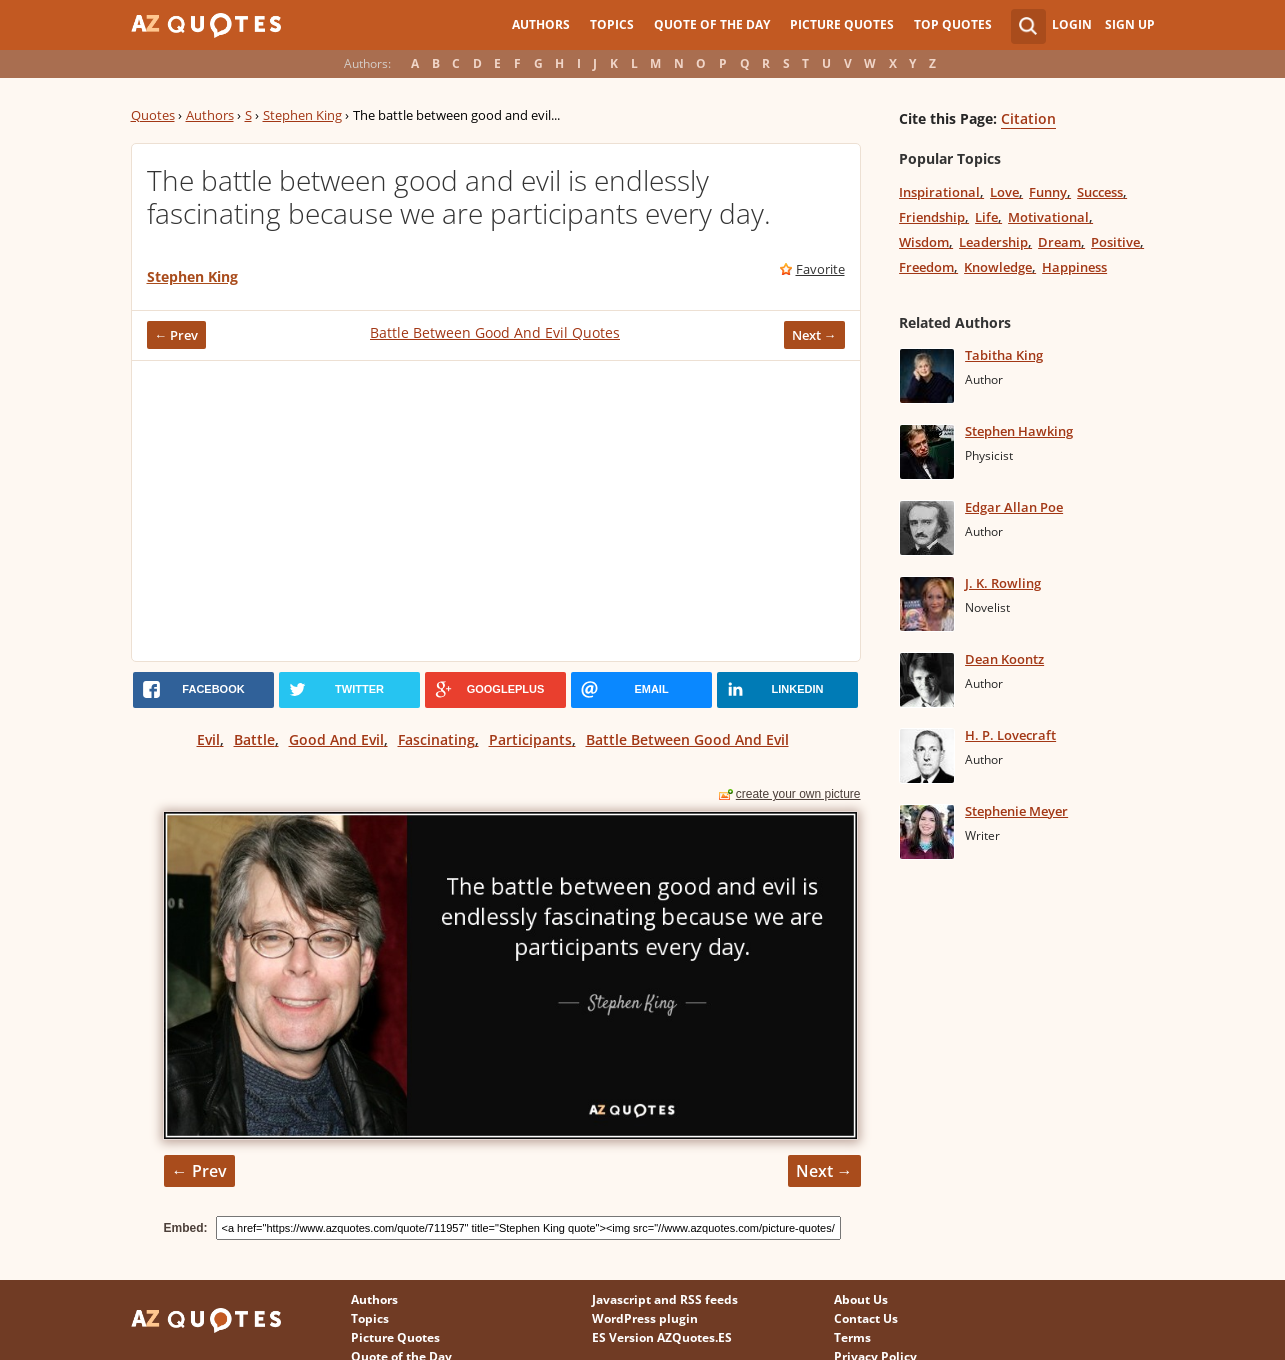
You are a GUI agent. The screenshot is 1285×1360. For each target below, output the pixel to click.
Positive (1115, 242)
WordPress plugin (645, 1318)
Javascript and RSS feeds (665, 1299)
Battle (254, 739)
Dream (1059, 242)
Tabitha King (1004, 355)
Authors (541, 24)
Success (1100, 192)
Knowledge (998, 267)
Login (1072, 24)
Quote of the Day (712, 24)
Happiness (1074, 267)
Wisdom (924, 242)
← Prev (177, 335)
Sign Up (1130, 24)
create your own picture (798, 794)
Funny (1048, 192)
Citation (1028, 118)
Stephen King (302, 115)
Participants (530, 739)
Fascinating (436, 739)
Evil (208, 739)
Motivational (1048, 217)
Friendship (932, 217)
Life (986, 217)
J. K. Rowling (1003, 583)
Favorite (820, 269)
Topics (612, 24)
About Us (861, 1299)
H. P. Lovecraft (1010, 735)
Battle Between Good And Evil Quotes (495, 332)
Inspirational (939, 192)
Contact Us (866, 1318)
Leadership (993, 242)
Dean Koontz (1004, 659)
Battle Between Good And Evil (687, 739)
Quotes (153, 115)
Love (1004, 192)
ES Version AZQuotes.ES (662, 1337)
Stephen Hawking (1019, 431)
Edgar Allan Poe (1014, 507)
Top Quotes (953, 24)
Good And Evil (336, 739)
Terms (852, 1337)
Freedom (926, 267)
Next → (814, 335)
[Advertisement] (496, 511)
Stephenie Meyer (1016, 811)
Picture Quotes (842, 24)
